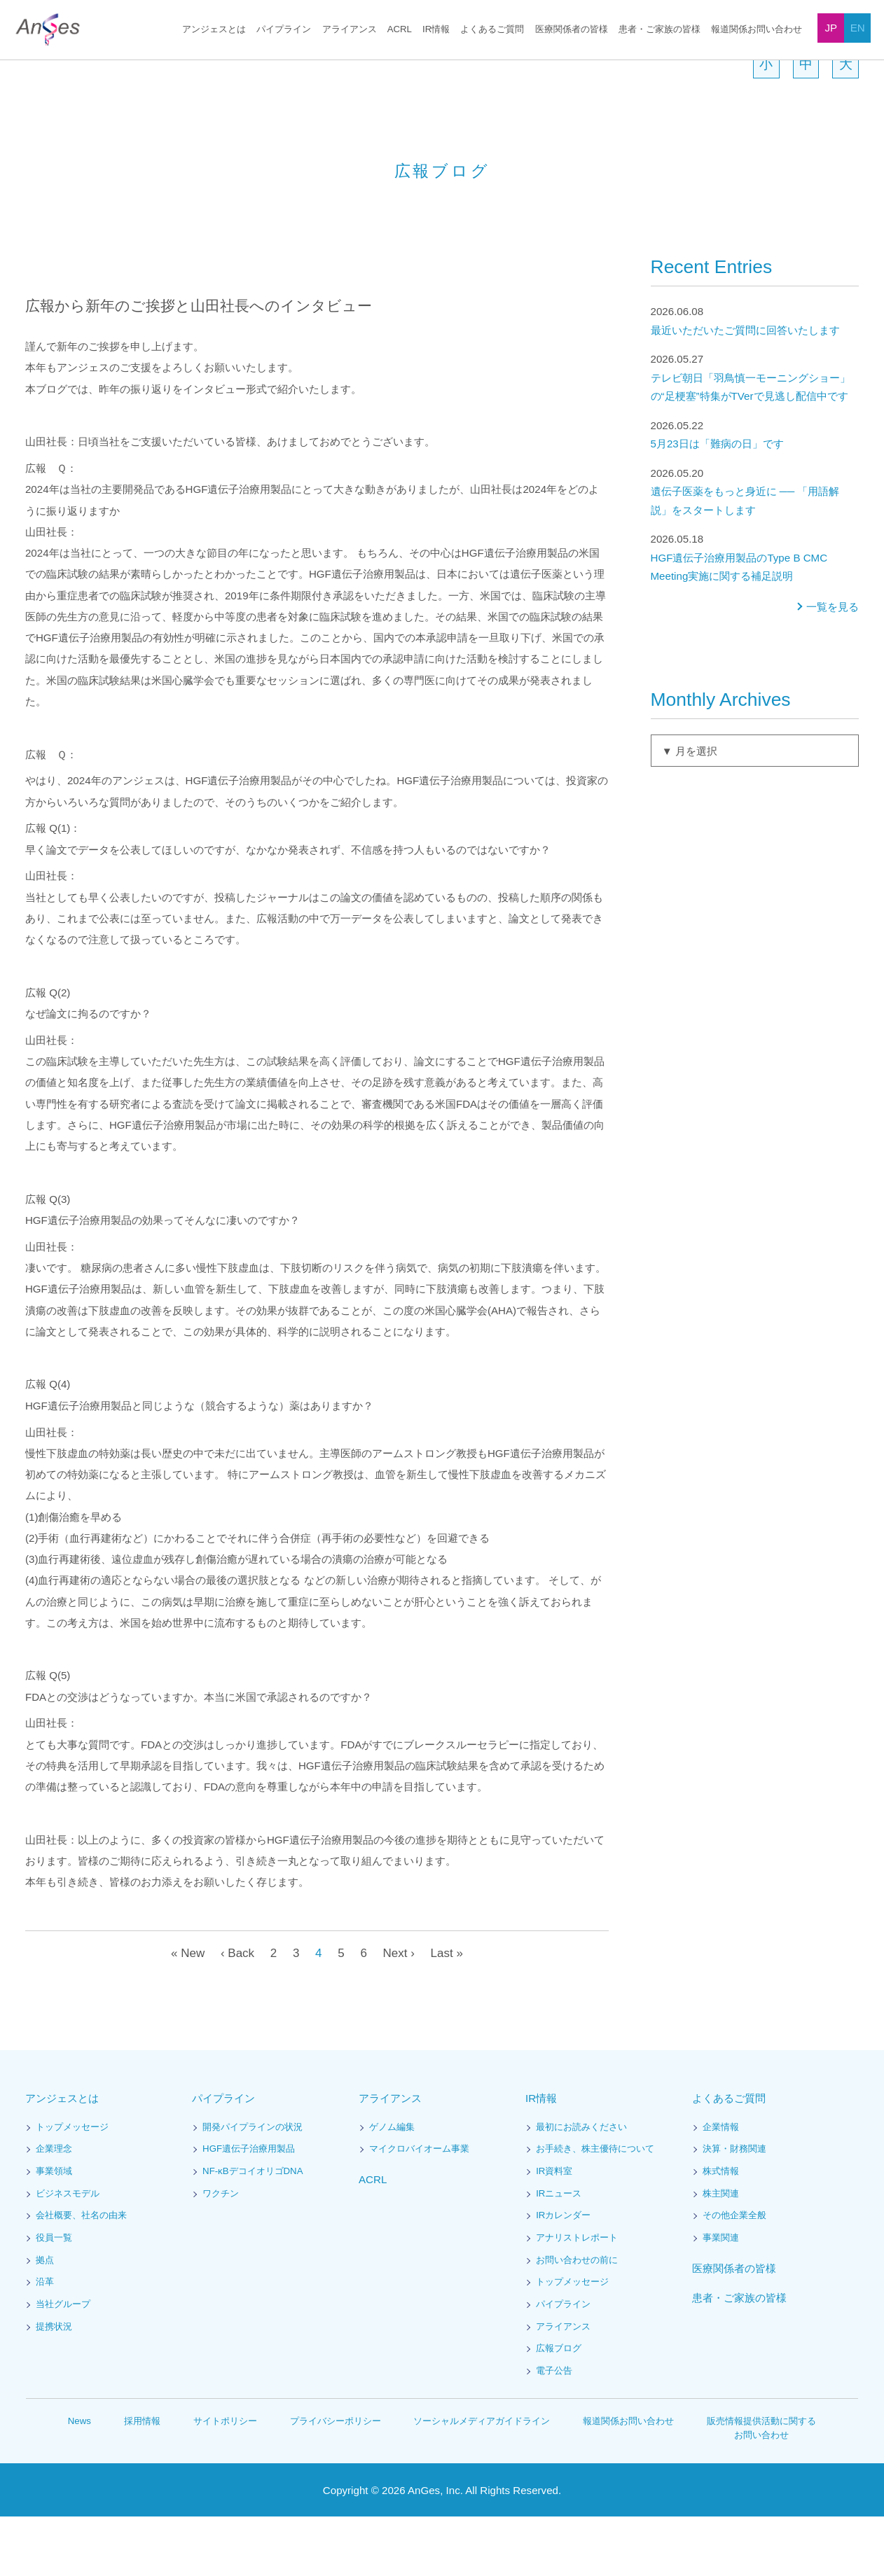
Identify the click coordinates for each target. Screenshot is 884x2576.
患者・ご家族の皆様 (659, 30)
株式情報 (721, 2231)
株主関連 (721, 2254)
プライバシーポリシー (336, 2480)
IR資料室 (554, 2231)
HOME (36, 68)
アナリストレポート (577, 2298)
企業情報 (721, 2187)
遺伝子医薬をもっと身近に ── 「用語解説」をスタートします (755, 551)
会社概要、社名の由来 (81, 2275)
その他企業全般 (734, 2275)
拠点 (45, 2320)
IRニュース (558, 2254)
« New (184, 2012)
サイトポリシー (226, 2480)
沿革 (45, 2342)
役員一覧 (54, 2298)
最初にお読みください (581, 2187)
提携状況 (54, 2387)
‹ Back (235, 2012)
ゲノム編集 (392, 2187)
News (79, 2480)
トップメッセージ (72, 2187)
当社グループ (63, 2364)
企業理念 (54, 2209)
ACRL (400, 30)
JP (831, 28)
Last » (449, 2012)
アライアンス (351, 30)
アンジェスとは (217, 30)
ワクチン (220, 2254)
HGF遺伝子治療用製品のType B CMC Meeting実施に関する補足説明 (755, 616)
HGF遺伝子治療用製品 (248, 2209)
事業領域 (54, 2231)
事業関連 (721, 2298)
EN (857, 28)
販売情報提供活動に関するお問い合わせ (761, 2487)
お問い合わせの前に (577, 2320)
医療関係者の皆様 (571, 30)
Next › (399, 2012)
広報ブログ (558, 2408)
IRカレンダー (563, 2275)
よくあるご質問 (492, 30)
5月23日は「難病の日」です (755, 493)
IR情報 (436, 30)
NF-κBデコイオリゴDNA (253, 2231)
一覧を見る (832, 666)
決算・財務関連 (734, 2209)
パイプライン (286, 30)
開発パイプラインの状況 (252, 2187)
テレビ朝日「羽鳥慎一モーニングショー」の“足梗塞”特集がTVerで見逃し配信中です (755, 437)
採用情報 (143, 2480)
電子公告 (554, 2431)
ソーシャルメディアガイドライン (483, 2480)
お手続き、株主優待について (595, 2209)
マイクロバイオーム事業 (419, 2209)
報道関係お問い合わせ (756, 30)
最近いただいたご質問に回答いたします (755, 379)
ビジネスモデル (67, 2254)
